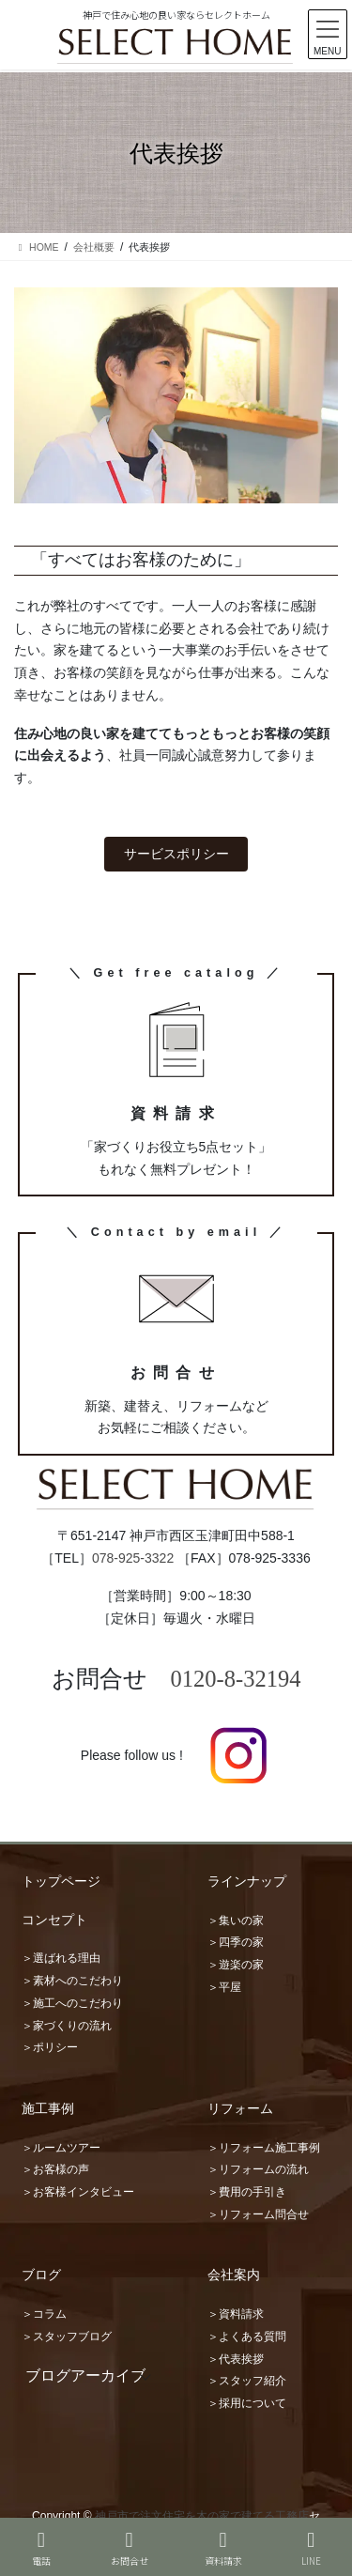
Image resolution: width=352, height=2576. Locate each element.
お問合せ (129, 2548)
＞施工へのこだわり (72, 2003)
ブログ (41, 2274)
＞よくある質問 (246, 2336)
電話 (41, 2548)
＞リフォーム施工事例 (263, 2147)
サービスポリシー (176, 853)
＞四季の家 (235, 1942)
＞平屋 (224, 1987)
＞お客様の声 (55, 2169)
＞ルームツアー (61, 2147)
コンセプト (54, 1919)
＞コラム (44, 2314)
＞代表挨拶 (235, 2359)
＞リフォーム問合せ (258, 2214)
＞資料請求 (235, 2314)
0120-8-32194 (236, 1678)
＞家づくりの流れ (67, 2025)
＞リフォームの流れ (258, 2169)
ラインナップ (246, 1881)
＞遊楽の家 (235, 1964)
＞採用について (246, 2403)
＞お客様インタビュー (78, 2191)
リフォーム (240, 2108)
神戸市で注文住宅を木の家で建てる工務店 (202, 2515)
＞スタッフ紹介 (246, 2380)
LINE (311, 2548)
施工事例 (48, 2108)
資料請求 (223, 2548)
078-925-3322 (133, 1558)
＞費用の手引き (246, 2191)
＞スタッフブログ (67, 2336)
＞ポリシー (50, 2047)
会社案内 (233, 2274)
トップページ (61, 1881)
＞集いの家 (235, 1920)
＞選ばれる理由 (61, 1958)
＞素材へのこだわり (72, 1980)
